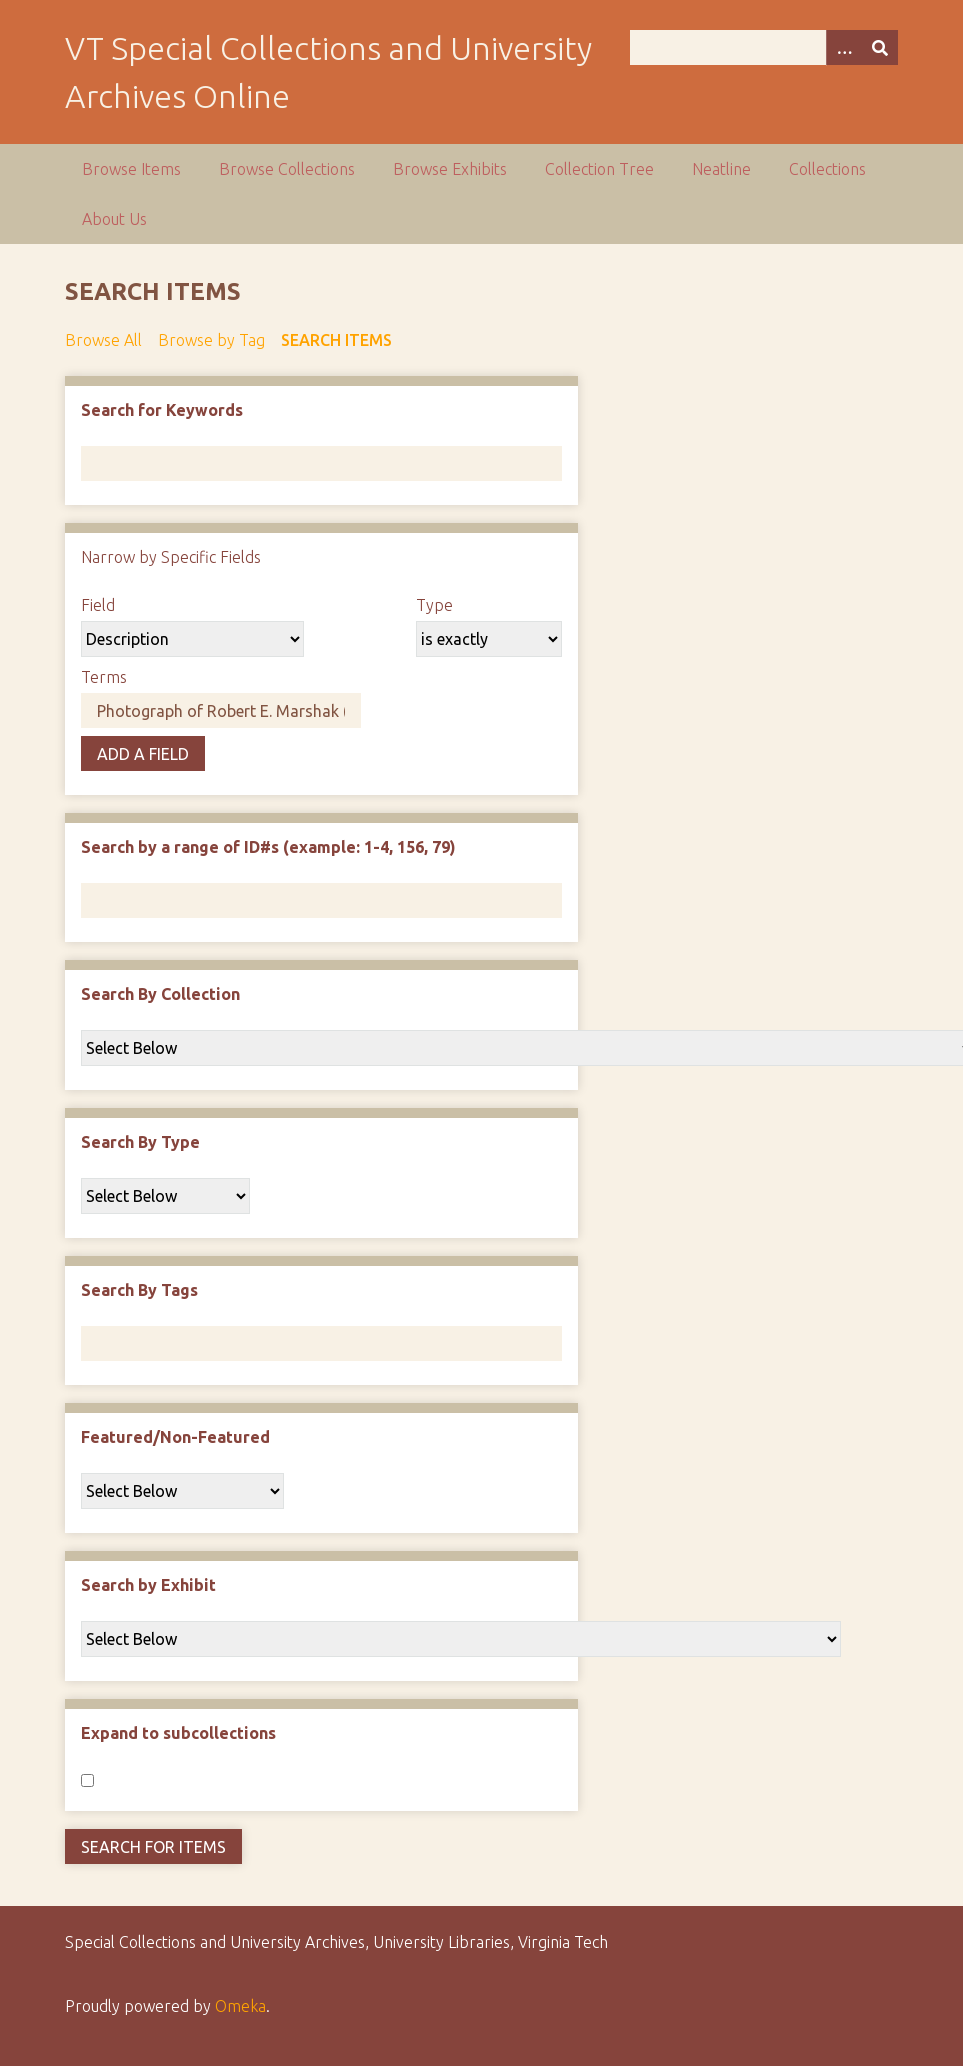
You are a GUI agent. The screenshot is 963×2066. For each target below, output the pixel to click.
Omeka (240, 2006)
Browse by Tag (211, 340)
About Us (114, 219)
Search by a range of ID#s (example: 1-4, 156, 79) (268, 847)
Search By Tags (139, 1290)
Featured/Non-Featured (175, 1437)
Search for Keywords (162, 410)
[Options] (844, 47)
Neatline (721, 169)
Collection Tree (599, 169)
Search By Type (140, 1142)
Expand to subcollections (178, 1733)
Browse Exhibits (450, 169)
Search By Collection (160, 994)
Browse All (103, 340)
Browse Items (131, 169)
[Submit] (880, 47)
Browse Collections (287, 169)
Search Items (336, 340)
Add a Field (143, 754)
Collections (827, 169)
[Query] (764, 47)
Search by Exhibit (148, 1585)
